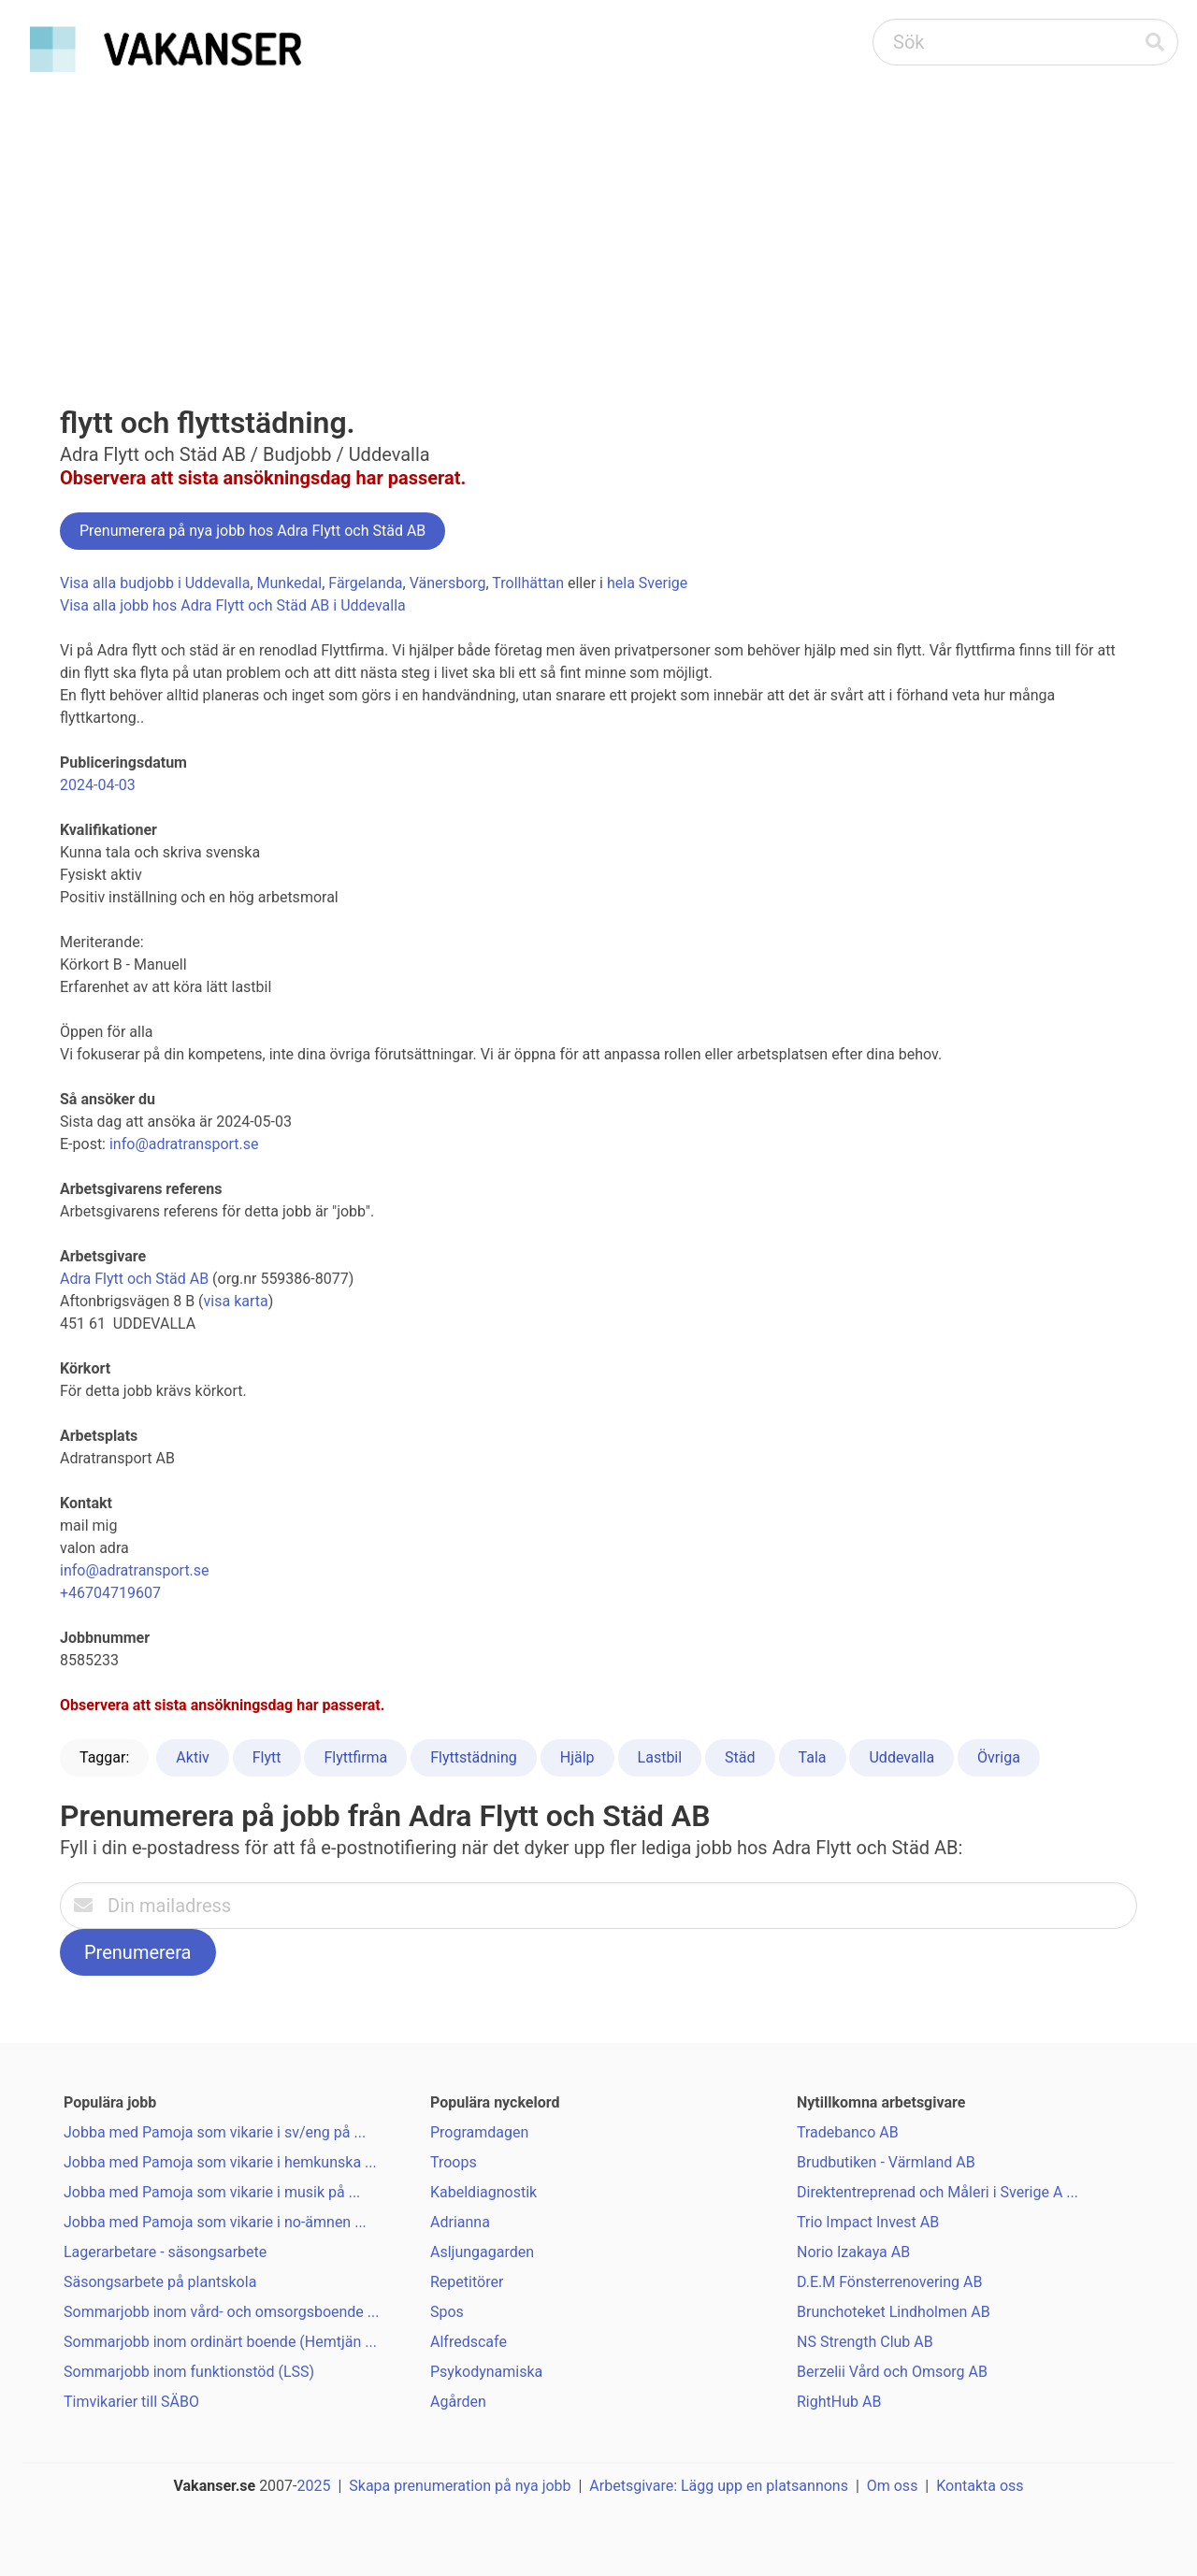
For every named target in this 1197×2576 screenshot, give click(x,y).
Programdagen (479, 2132)
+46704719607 (110, 1593)
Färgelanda (365, 583)
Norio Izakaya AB (853, 2252)
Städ (740, 1757)
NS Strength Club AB (865, 2342)
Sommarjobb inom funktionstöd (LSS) (189, 2372)
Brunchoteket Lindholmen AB (893, 2312)
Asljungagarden (482, 2252)
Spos (447, 2312)
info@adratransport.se (184, 1144)
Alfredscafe (468, 2342)
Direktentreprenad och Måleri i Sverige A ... (937, 2192)
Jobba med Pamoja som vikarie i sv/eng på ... (215, 2132)
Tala (813, 1757)
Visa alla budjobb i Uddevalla (155, 583)
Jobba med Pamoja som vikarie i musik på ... (212, 2192)
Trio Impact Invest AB (868, 2222)
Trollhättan (528, 583)
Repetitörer (466, 2282)
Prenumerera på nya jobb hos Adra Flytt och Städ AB (252, 531)
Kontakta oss (979, 2486)
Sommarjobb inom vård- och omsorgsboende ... (221, 2312)
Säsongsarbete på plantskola (160, 2282)
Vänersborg (448, 583)
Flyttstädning (473, 1757)
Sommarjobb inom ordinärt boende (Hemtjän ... (220, 2342)
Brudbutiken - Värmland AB (886, 2162)
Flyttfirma (355, 1757)
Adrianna (460, 2222)
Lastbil (660, 1757)
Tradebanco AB (848, 2132)
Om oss (892, 2486)
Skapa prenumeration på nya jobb (459, 2486)
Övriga (998, 1757)
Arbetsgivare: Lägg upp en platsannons (718, 2486)
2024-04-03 (98, 785)
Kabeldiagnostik (483, 2192)
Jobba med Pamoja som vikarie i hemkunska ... (220, 2162)
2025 (314, 2486)
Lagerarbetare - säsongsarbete (165, 2252)
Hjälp (577, 1757)
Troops (453, 2162)
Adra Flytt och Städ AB (134, 1279)
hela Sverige (647, 583)
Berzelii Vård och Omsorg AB (892, 2372)
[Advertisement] (598, 221)
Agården (458, 2402)
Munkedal (290, 583)
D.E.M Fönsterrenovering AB (889, 2282)
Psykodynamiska (486, 2372)
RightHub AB (839, 2402)
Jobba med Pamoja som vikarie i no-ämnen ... (215, 2222)
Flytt (266, 1757)
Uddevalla (901, 1757)
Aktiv (192, 1757)
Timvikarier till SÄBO (131, 2402)
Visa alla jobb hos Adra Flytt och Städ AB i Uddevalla (233, 605)
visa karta (236, 1301)
